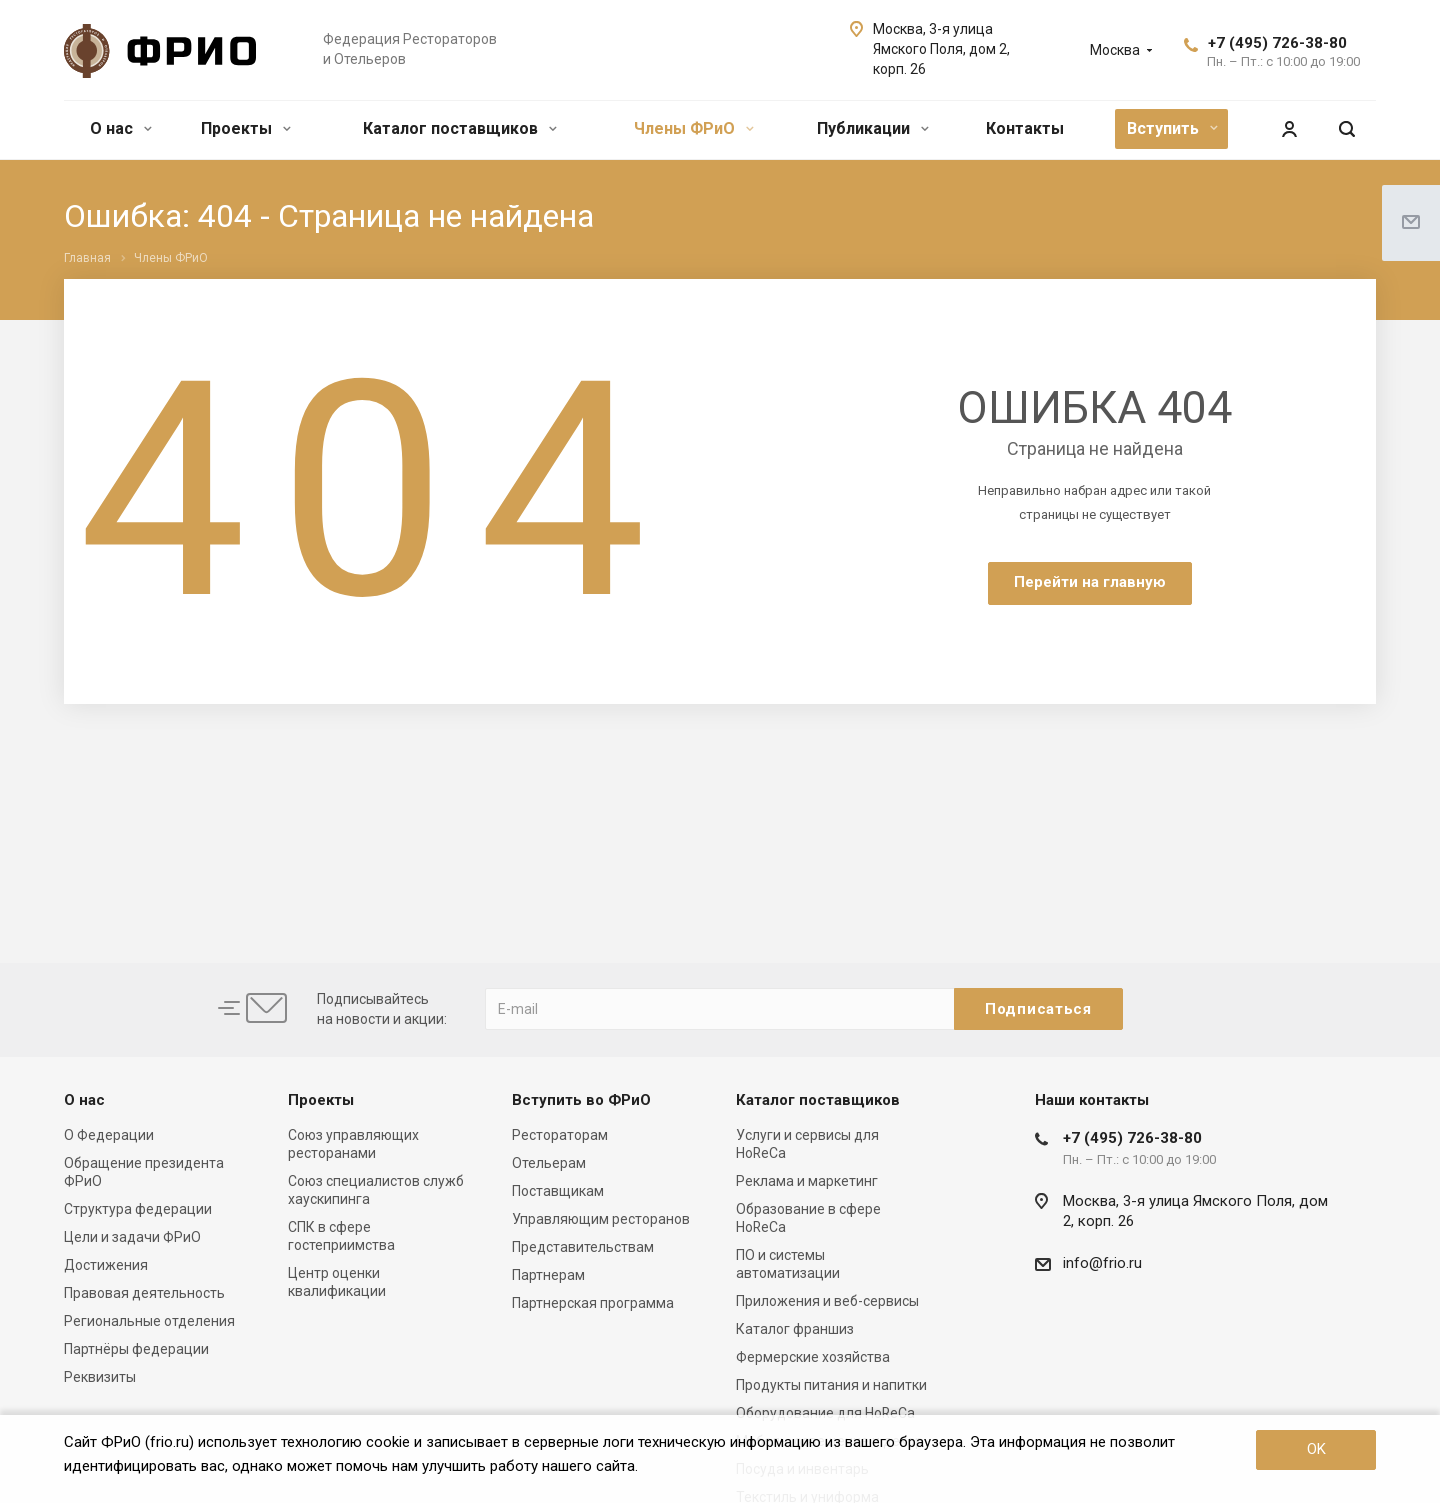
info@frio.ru (1102, 1263)
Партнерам (548, 1275)
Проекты (246, 128)
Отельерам (549, 1163)
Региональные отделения (149, 1321)
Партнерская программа (593, 1303)
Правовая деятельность (144, 1293)
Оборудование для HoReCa (825, 1413)
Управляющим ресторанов (601, 1219)
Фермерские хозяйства (813, 1357)
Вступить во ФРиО (581, 1100)
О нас (121, 128)
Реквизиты (100, 1377)
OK (1316, 1449)
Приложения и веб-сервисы (827, 1301)
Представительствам (583, 1247)
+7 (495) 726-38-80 (1277, 43)
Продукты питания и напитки (831, 1385)
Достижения (106, 1265)
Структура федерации (138, 1209)
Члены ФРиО (694, 128)
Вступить (1172, 128)
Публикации (873, 128)
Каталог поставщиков (460, 128)
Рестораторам (560, 1135)
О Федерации (109, 1135)
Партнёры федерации (136, 1349)
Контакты (1025, 128)
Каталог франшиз (795, 1329)
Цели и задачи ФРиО (132, 1237)
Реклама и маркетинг (807, 1181)
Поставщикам (558, 1191)
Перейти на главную (1090, 582)
